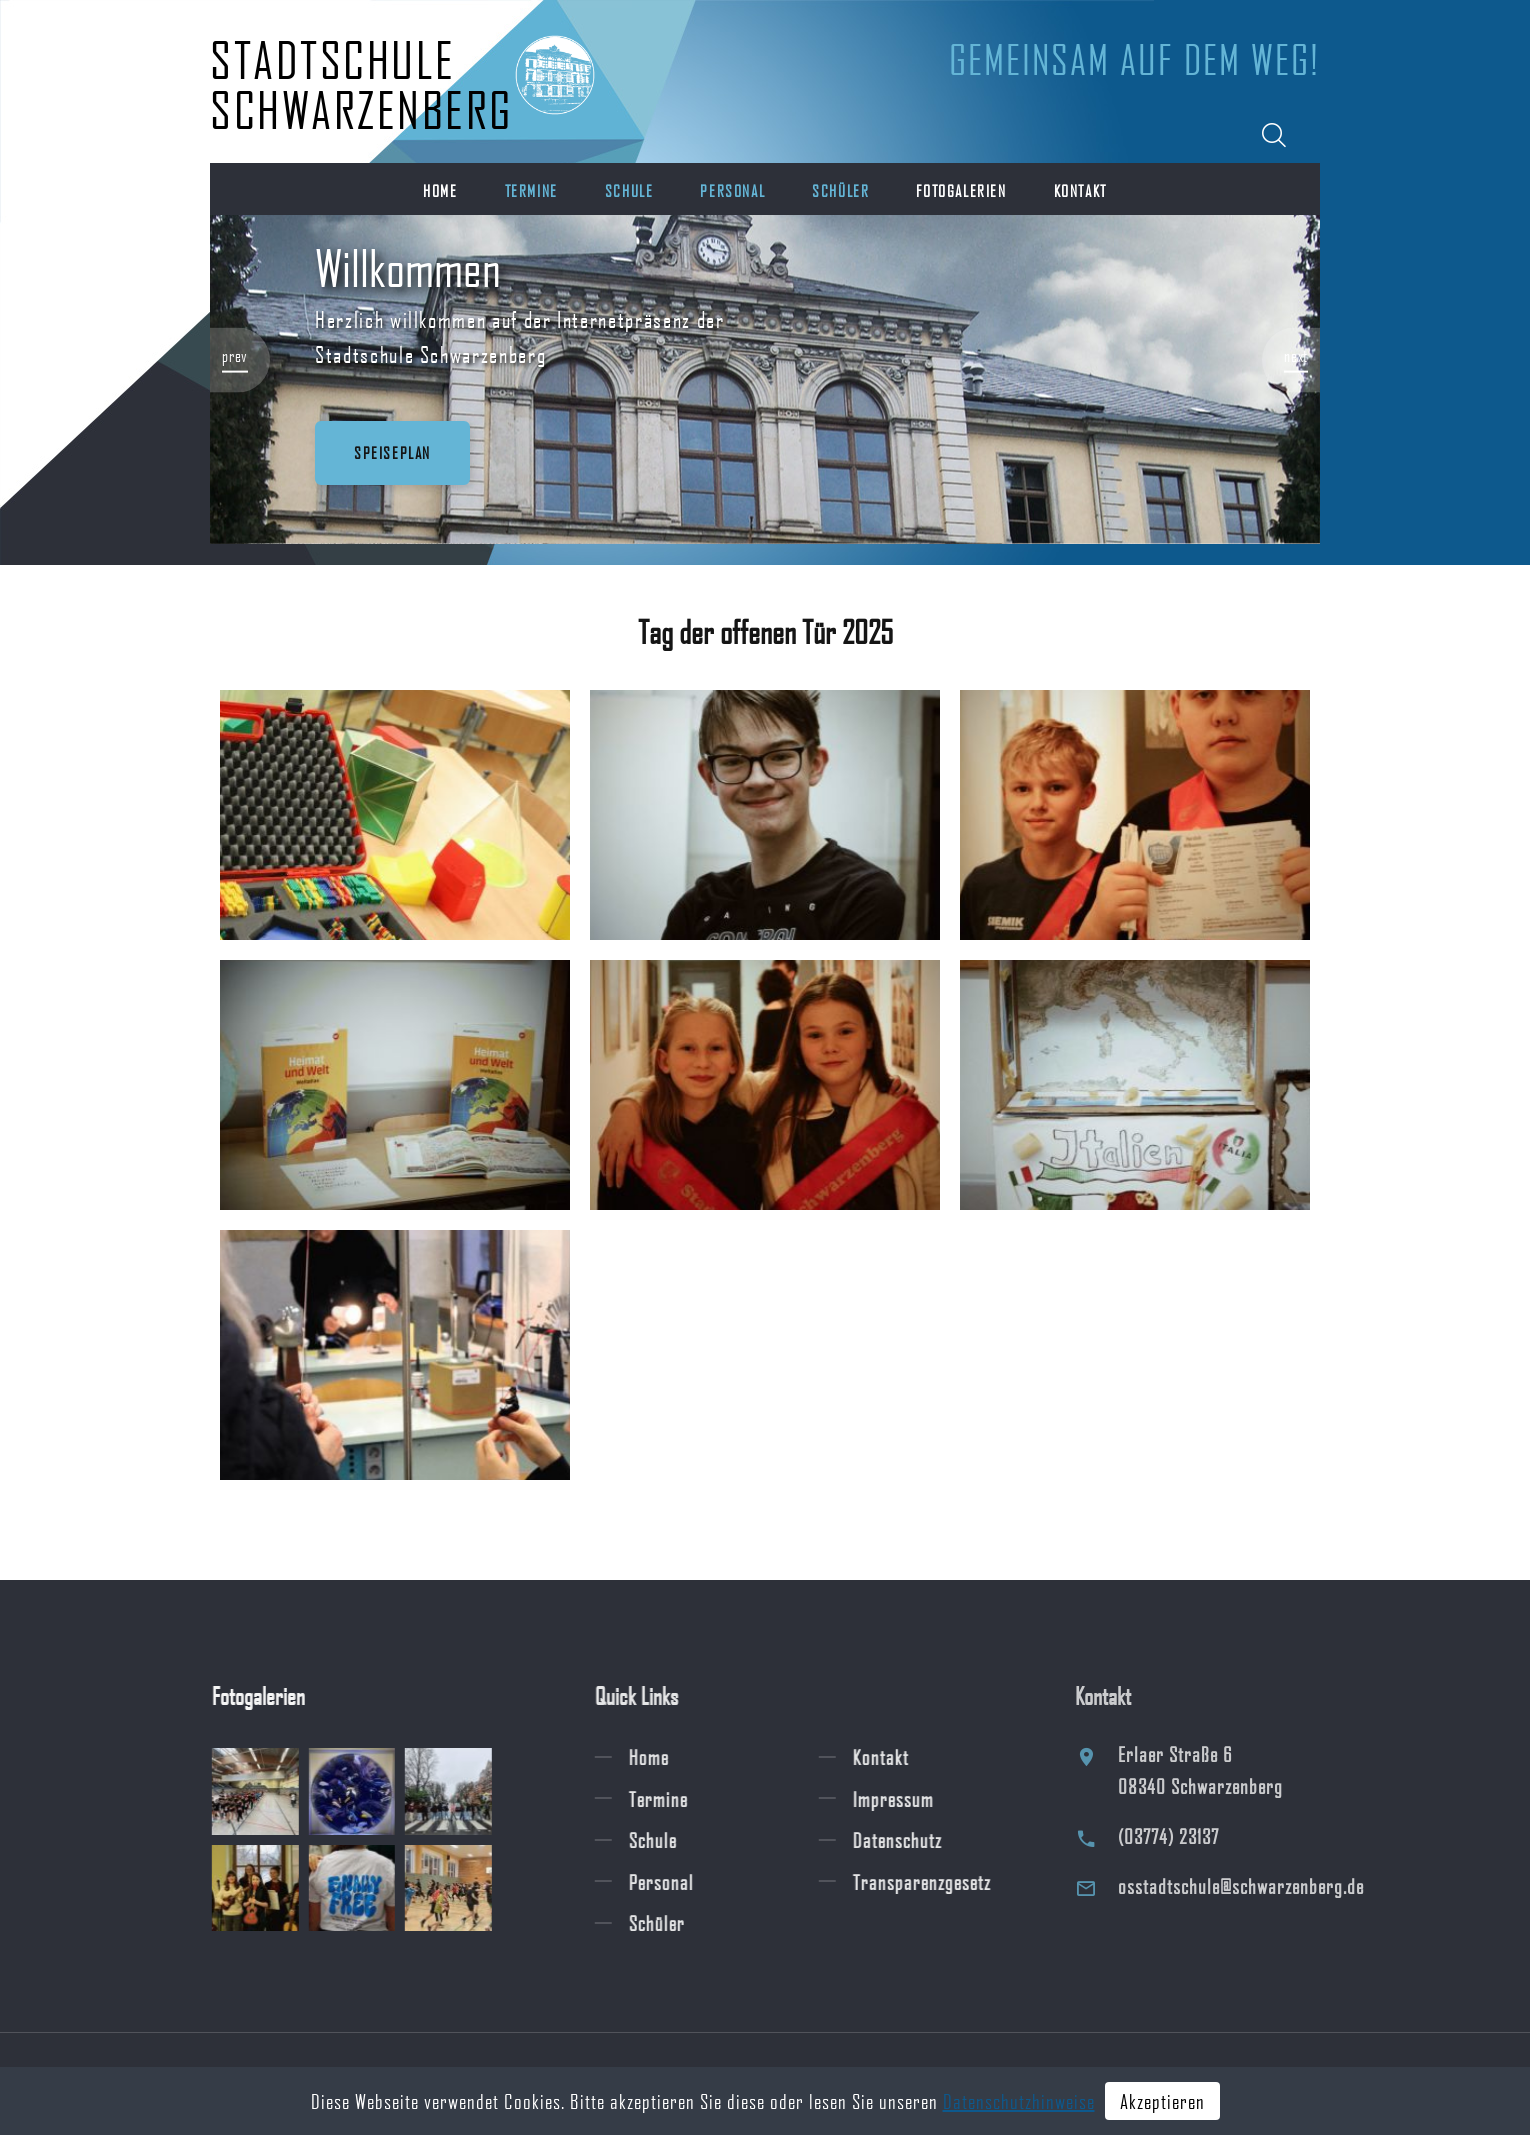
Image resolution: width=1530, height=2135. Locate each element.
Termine (531, 190)
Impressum (913, 1798)
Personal (732, 190)
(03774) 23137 (1195, 1836)
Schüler (840, 190)
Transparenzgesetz (942, 1881)
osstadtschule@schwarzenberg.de (1268, 1886)
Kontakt (1080, 190)
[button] (240, 359)
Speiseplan (392, 452)
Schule (629, 190)
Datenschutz (917, 1840)
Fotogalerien (961, 190)
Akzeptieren (1162, 2101)
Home (440, 190)
